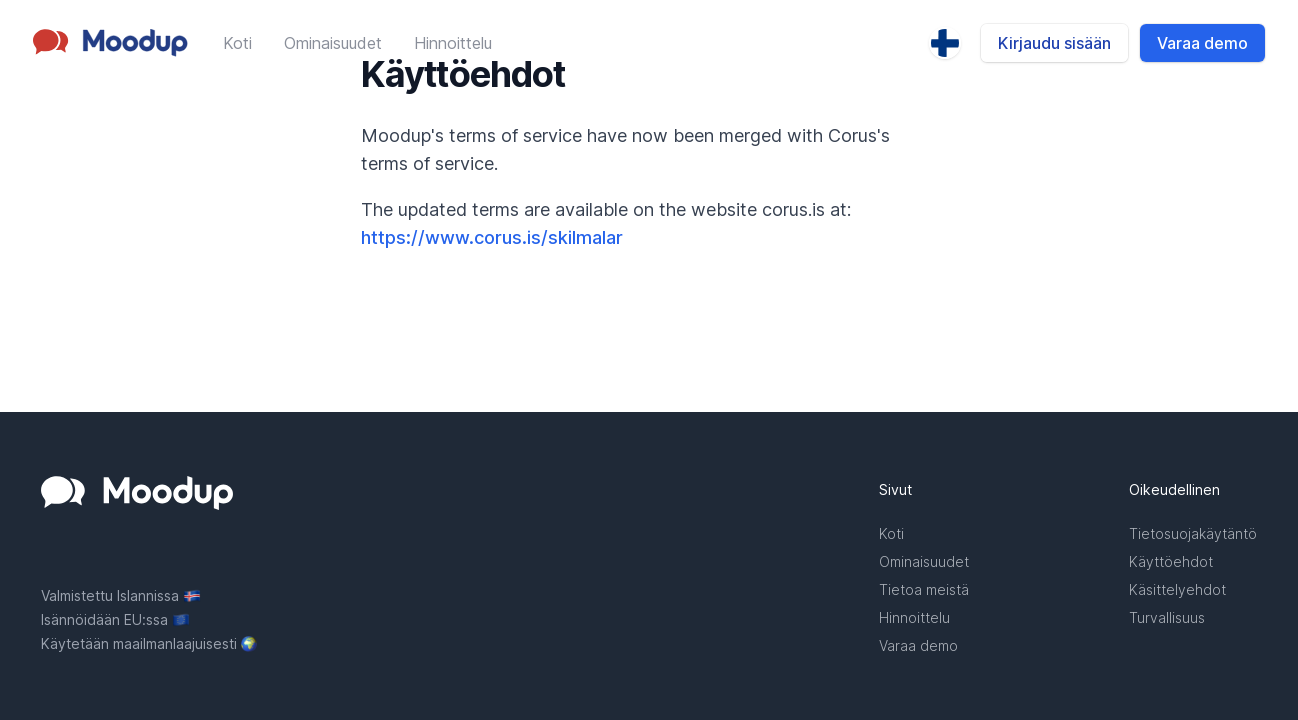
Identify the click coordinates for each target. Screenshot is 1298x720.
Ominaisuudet (333, 43)
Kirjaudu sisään (1054, 43)
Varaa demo (1202, 43)
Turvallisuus (1167, 617)
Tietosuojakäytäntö (1193, 533)
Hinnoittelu (453, 43)
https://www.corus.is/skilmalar (492, 237)
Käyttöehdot (1171, 561)
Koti (237, 43)
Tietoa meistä (924, 589)
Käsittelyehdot (1177, 589)
